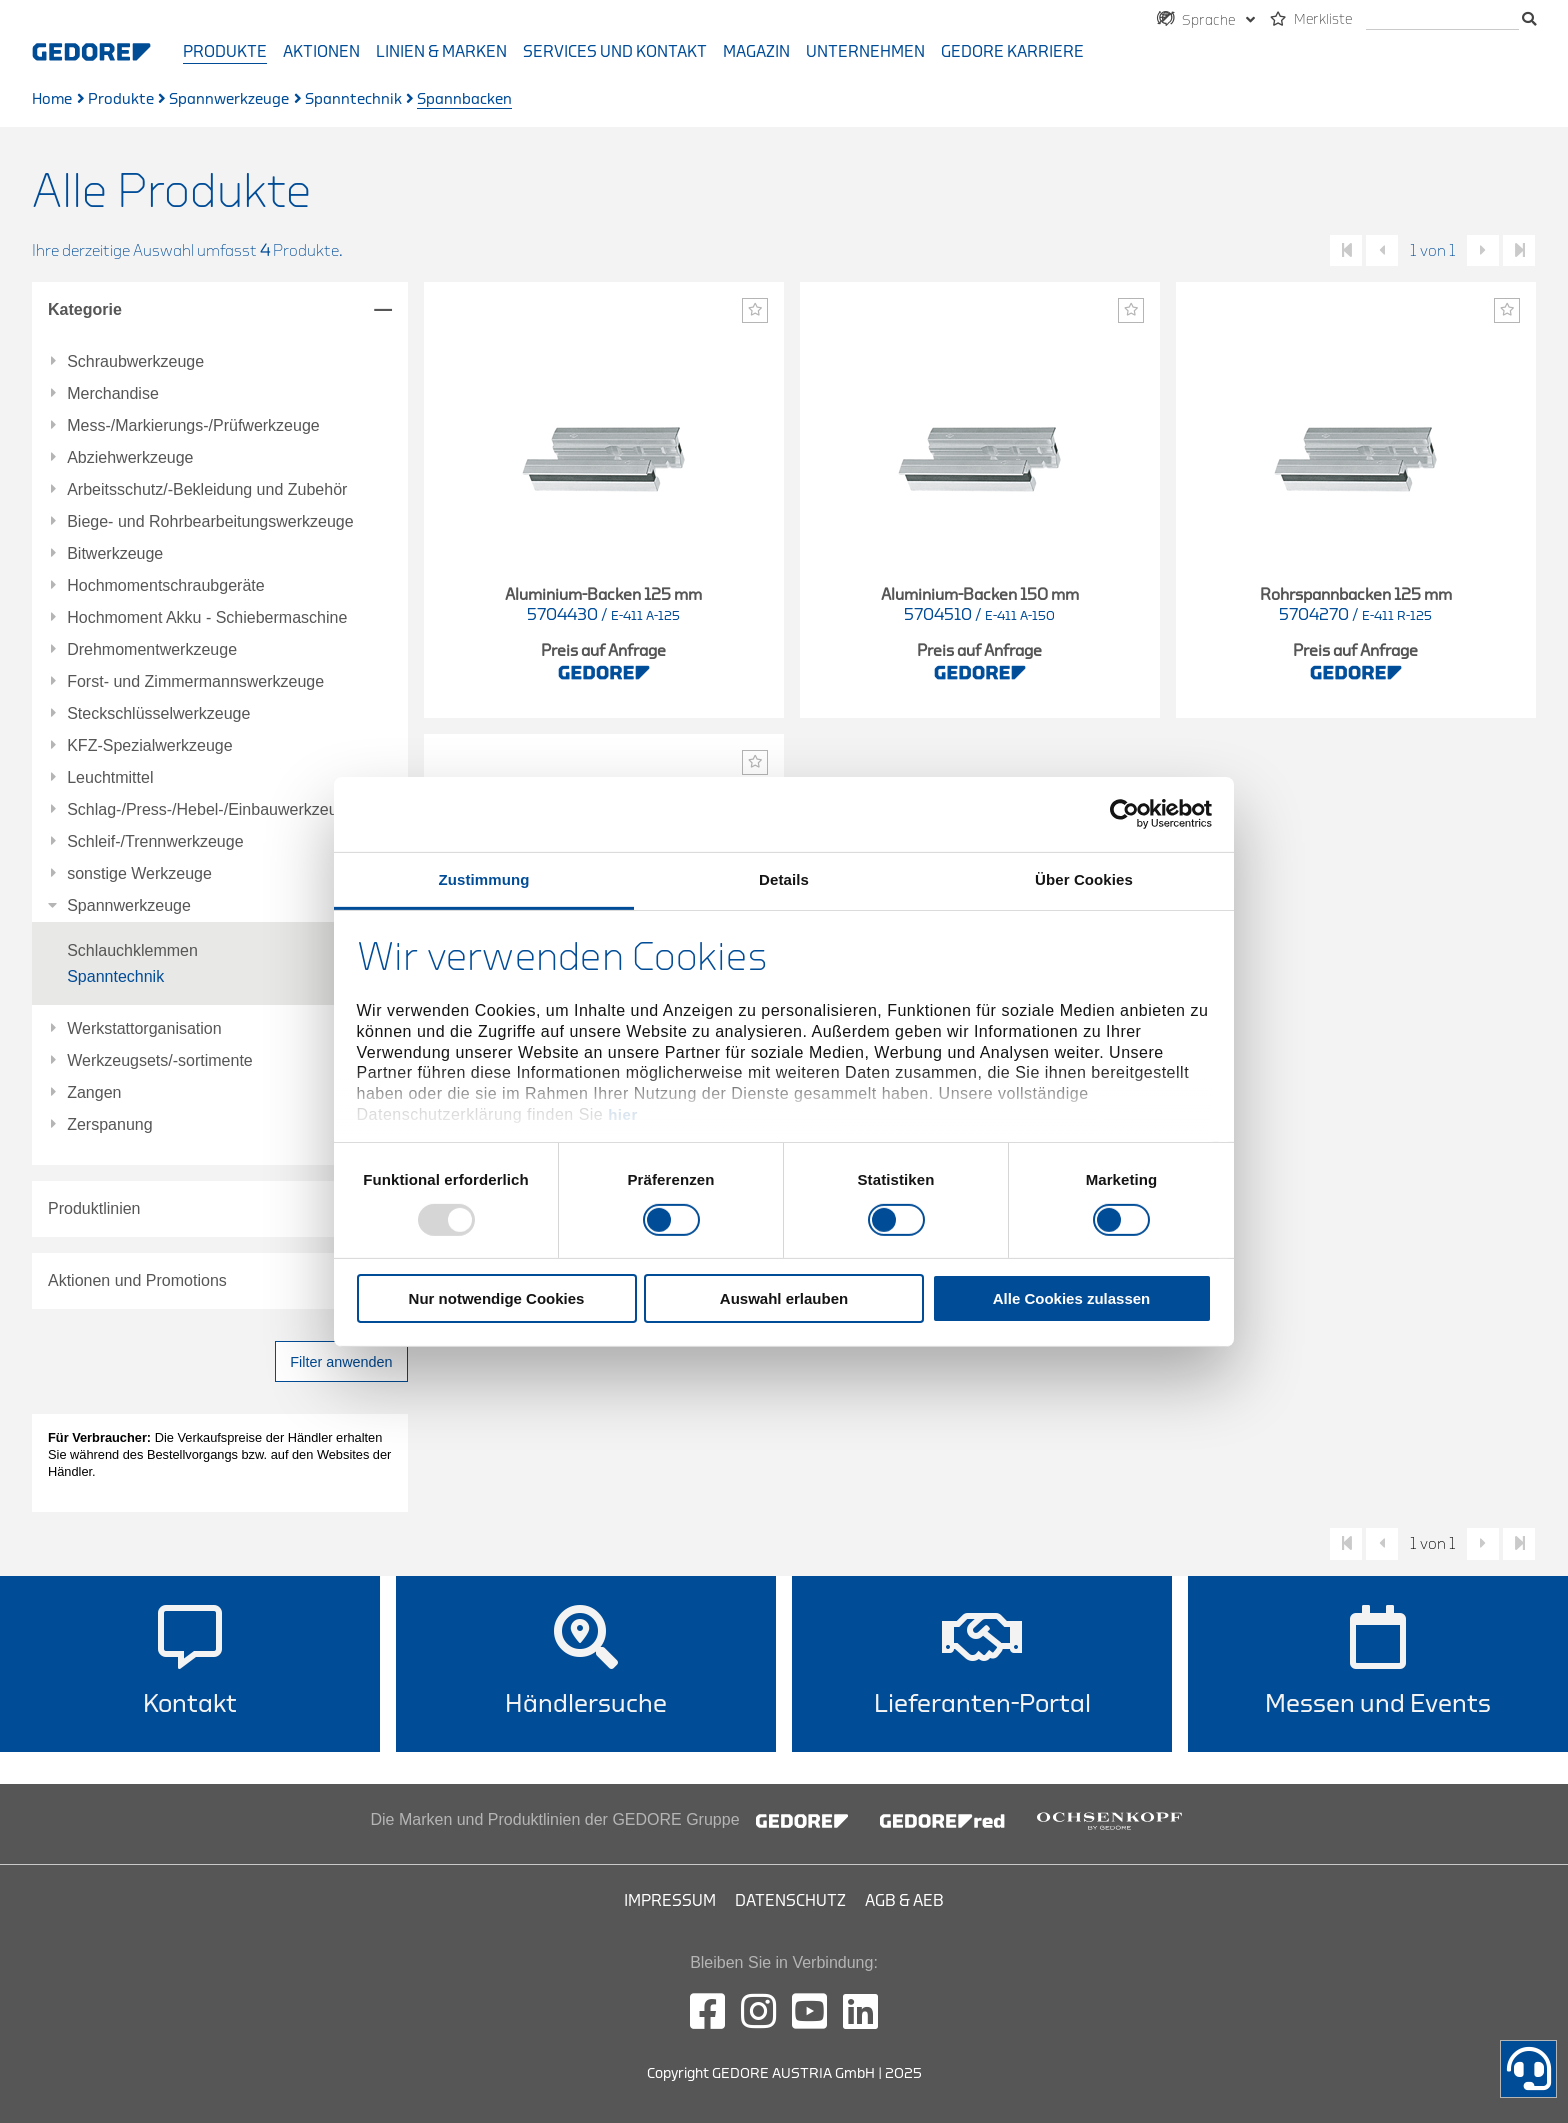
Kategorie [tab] (85, 309)
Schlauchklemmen (132, 950)
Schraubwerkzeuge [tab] (135, 362)
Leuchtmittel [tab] (110, 778)
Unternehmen (865, 52)
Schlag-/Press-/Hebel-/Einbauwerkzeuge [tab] (211, 810)
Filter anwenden (341, 1362)
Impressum (670, 1901)
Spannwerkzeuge (229, 99)
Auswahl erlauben (784, 1298)
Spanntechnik (353, 99)
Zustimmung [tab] (484, 878)
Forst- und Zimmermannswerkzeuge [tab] (195, 682)
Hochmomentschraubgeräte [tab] (165, 586)
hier (623, 1114)
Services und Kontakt (615, 52)
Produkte (225, 52)
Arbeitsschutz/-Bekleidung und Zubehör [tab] (207, 490)
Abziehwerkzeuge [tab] (130, 458)
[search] (1442, 20)
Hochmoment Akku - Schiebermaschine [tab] (207, 618)
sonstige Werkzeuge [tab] (139, 874)
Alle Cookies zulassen (1072, 1298)
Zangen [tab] (94, 1093)
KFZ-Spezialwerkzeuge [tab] (149, 746)
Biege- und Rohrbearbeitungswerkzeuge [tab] (210, 522)
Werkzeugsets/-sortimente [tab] (160, 1061)
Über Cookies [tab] (1084, 878)
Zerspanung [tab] (109, 1125)
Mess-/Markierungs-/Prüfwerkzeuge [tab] (193, 426)
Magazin (756, 52)
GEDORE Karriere (1012, 52)
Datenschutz (790, 1901)
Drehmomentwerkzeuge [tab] (152, 650)
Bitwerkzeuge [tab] (115, 554)
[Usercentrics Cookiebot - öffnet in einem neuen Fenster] (1124, 814)
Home (52, 99)
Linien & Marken (441, 52)
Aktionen (321, 52)
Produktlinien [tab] (94, 1208)
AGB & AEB (904, 1901)
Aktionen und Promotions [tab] (137, 1280)
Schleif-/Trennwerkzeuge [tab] (155, 842)
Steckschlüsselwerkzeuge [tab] (158, 714)
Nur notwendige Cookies (497, 1298)
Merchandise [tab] (113, 394)
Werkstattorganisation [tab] (144, 1029)
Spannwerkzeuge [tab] (129, 906)
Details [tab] (784, 878)
